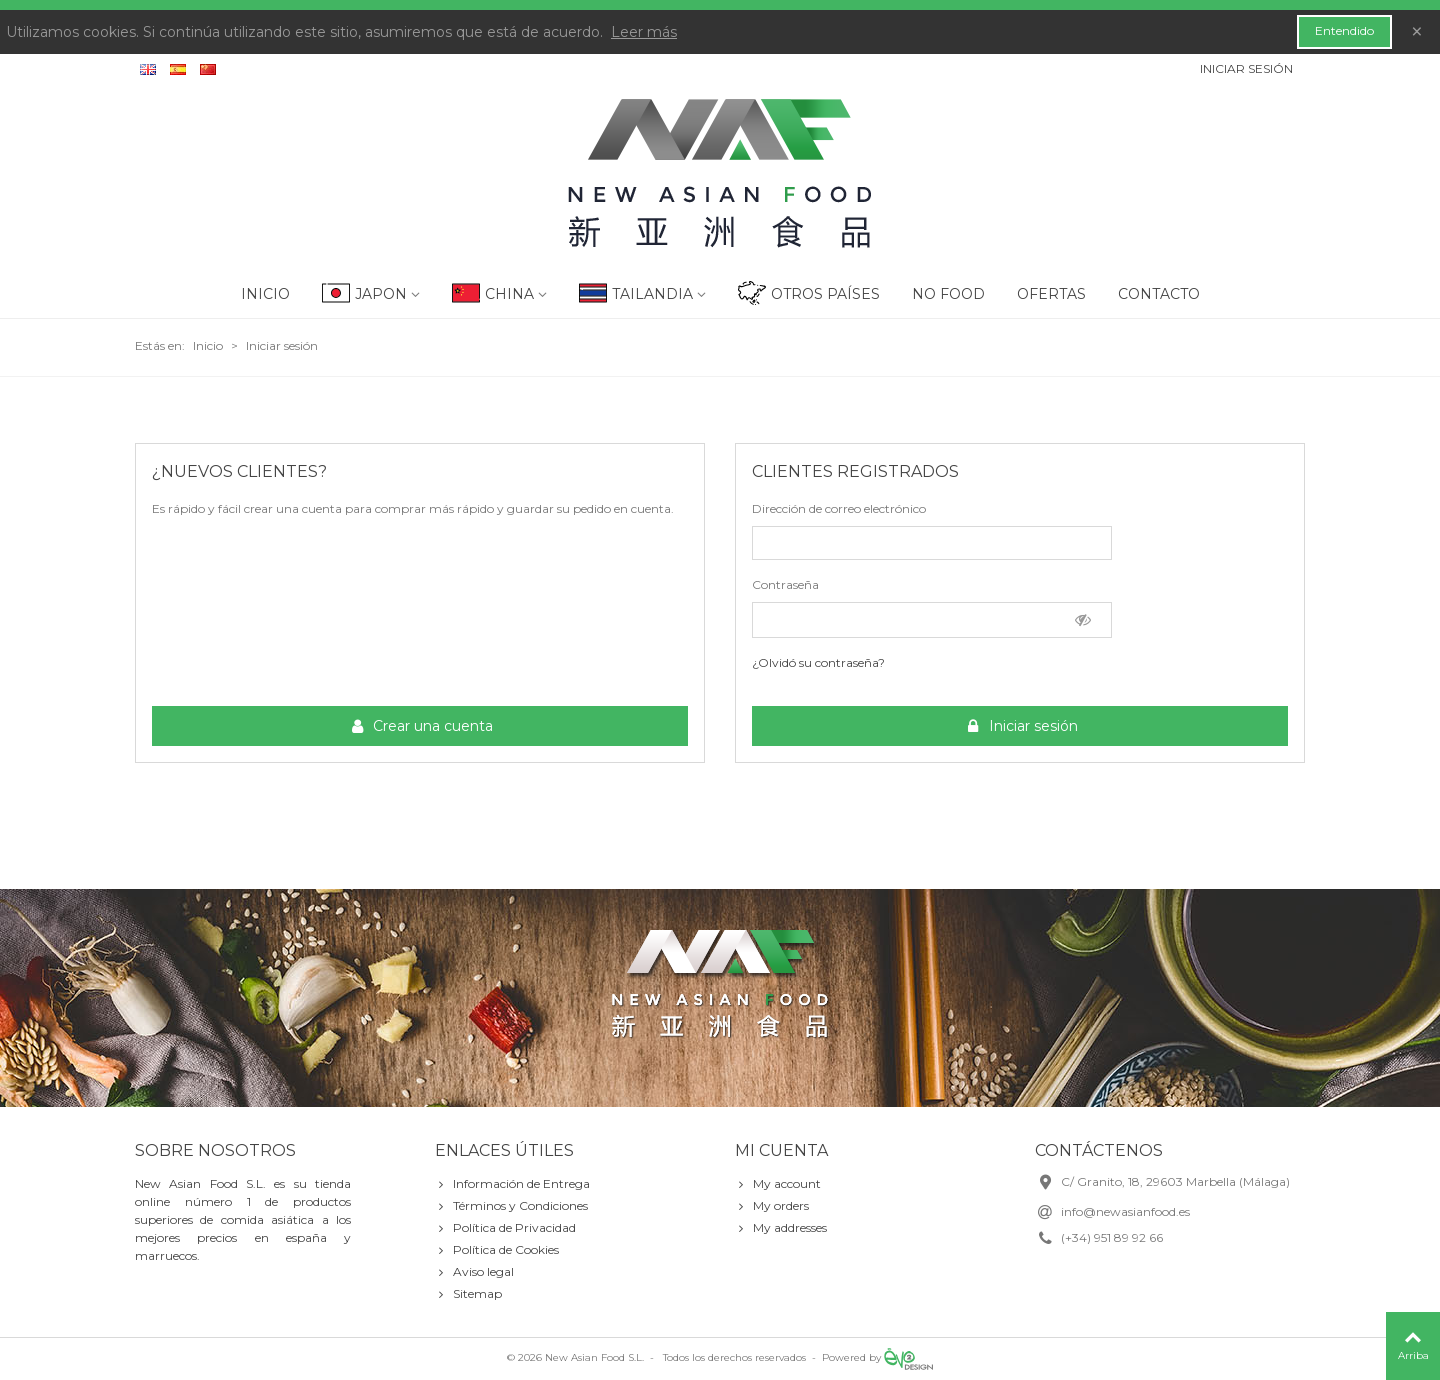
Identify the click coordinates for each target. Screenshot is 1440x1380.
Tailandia (652, 294)
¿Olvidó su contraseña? (818, 662)
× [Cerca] (1417, 31)
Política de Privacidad (505, 1228)
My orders (772, 1206)
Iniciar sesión (1021, 726)
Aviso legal (474, 1272)
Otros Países (825, 294)
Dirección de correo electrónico (839, 508)
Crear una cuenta (421, 726)
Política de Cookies (497, 1250)
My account (778, 1184)
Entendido (1344, 30)
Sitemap (468, 1294)
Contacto (1159, 294)
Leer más (644, 32)
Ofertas (1051, 294)
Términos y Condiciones (511, 1206)
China (509, 294)
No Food (948, 294)
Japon (381, 294)
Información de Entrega (512, 1184)
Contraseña (785, 584)
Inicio (265, 294)
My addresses (781, 1228)
